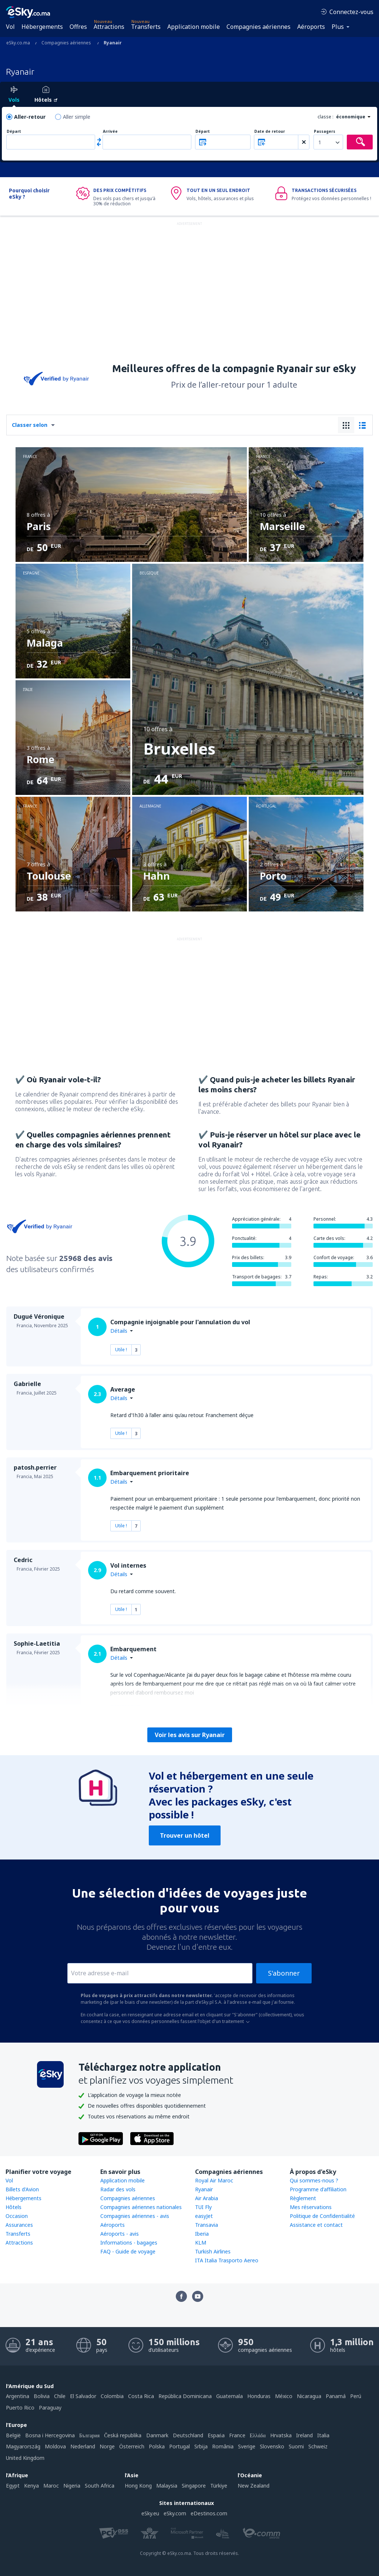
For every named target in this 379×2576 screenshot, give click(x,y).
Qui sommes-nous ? (314, 2180)
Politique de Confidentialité (322, 2215)
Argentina (17, 2396)
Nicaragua (309, 2396)
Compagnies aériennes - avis (134, 2215)
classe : (325, 117)
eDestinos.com (209, 2513)
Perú (355, 2396)
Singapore (194, 2485)
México (283, 2396)
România (223, 2446)
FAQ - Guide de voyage (127, 2251)
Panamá (336, 2396)
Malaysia (166, 2485)
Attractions (109, 27)
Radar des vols (117, 2189)
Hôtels (13, 2207)
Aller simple (76, 116)
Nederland (82, 2446)
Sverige (246, 2446)
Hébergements (42, 27)
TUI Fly (203, 2207)
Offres (78, 27)
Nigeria (71, 2485)
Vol (10, 27)
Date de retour (269, 131)
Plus (338, 27)
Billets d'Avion (22, 2189)
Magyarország (23, 2446)
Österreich (131, 2446)
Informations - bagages (128, 2242)
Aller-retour (30, 116)
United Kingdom (25, 2457)
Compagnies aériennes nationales (141, 2207)
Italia (323, 2435)
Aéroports (311, 27)
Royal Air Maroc (214, 2180)
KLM (200, 2242)
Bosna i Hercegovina (50, 2435)
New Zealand (253, 2485)
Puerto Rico (20, 2407)
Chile (60, 2396)
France (237, 2435)
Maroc (51, 2485)
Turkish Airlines (213, 2251)
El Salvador (83, 2396)
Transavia (206, 2224)
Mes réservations (311, 2207)
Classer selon (29, 424)
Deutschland (188, 2435)
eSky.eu (150, 2513)
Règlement (303, 2198)
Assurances (19, 2224)
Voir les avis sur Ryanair (190, 1735)
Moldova (55, 2446)
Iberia (202, 2233)
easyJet (204, 2215)
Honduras (259, 2396)
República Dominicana (185, 2396)
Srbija (201, 2446)
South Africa (99, 2485)
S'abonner (284, 1973)
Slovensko (272, 2446)
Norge (107, 2446)
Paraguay (50, 2407)
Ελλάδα (258, 2435)
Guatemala (229, 2396)
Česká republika (122, 2435)
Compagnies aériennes (259, 27)
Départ (14, 131)
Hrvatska (281, 2435)
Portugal (179, 2446)
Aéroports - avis (119, 2233)
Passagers (324, 131)
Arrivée (110, 131)
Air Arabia (206, 2198)
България (89, 2435)
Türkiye (218, 2485)
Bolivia (42, 2396)
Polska (157, 2446)
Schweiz (318, 2446)
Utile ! (121, 1349)
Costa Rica (141, 2396)
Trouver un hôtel (184, 1835)
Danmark (157, 2435)
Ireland (304, 2435)
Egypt (13, 2485)
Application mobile (193, 27)
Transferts (146, 27)
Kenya (31, 2485)
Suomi (296, 2446)
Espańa (216, 2435)
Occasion (17, 2215)
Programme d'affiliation (318, 2189)
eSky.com (175, 2513)
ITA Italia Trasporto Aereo (226, 2260)
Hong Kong (138, 2485)
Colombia (112, 2396)
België (13, 2435)
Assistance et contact (316, 2224)
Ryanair (204, 2189)
